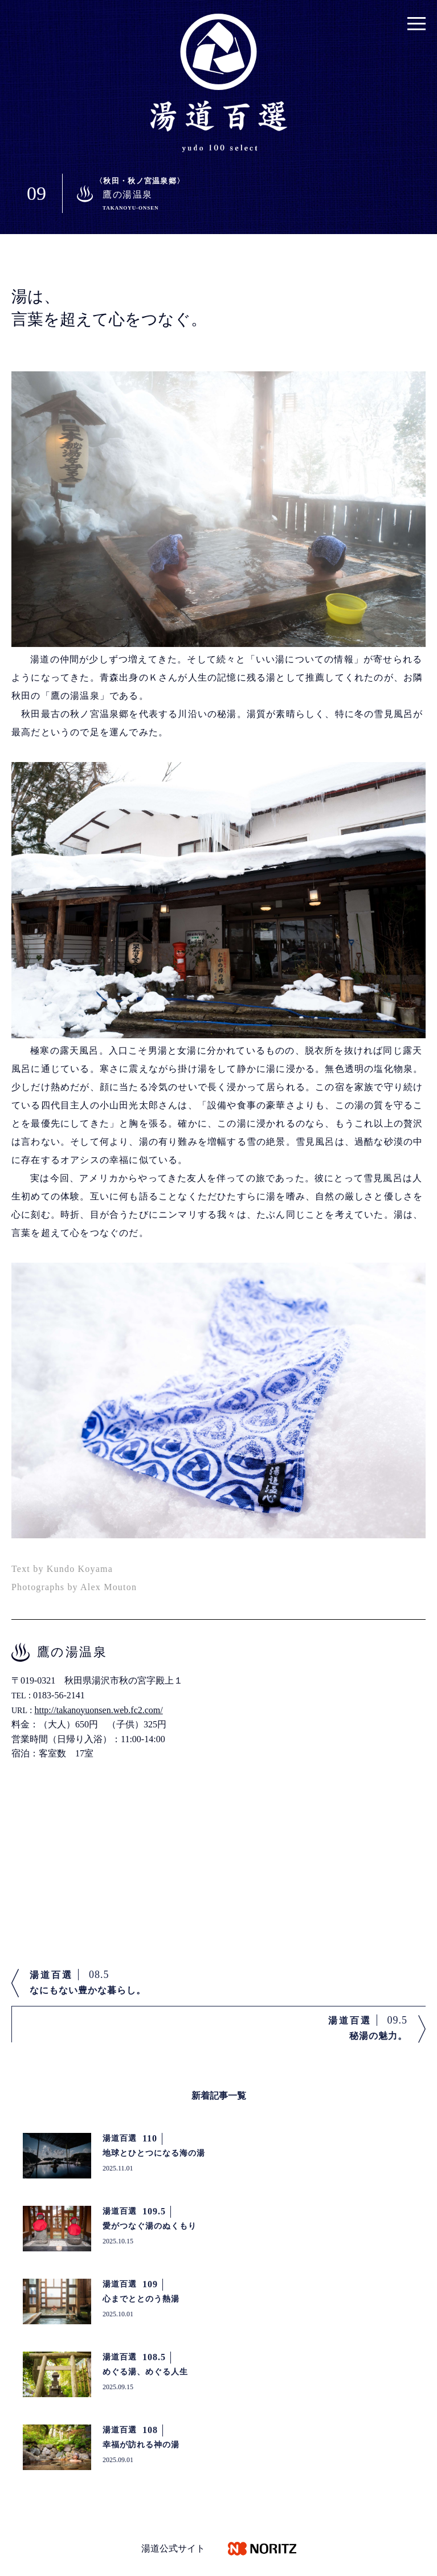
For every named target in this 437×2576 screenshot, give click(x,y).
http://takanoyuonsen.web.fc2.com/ (98, 1710)
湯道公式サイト (173, 2548)
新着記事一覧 (218, 2095)
